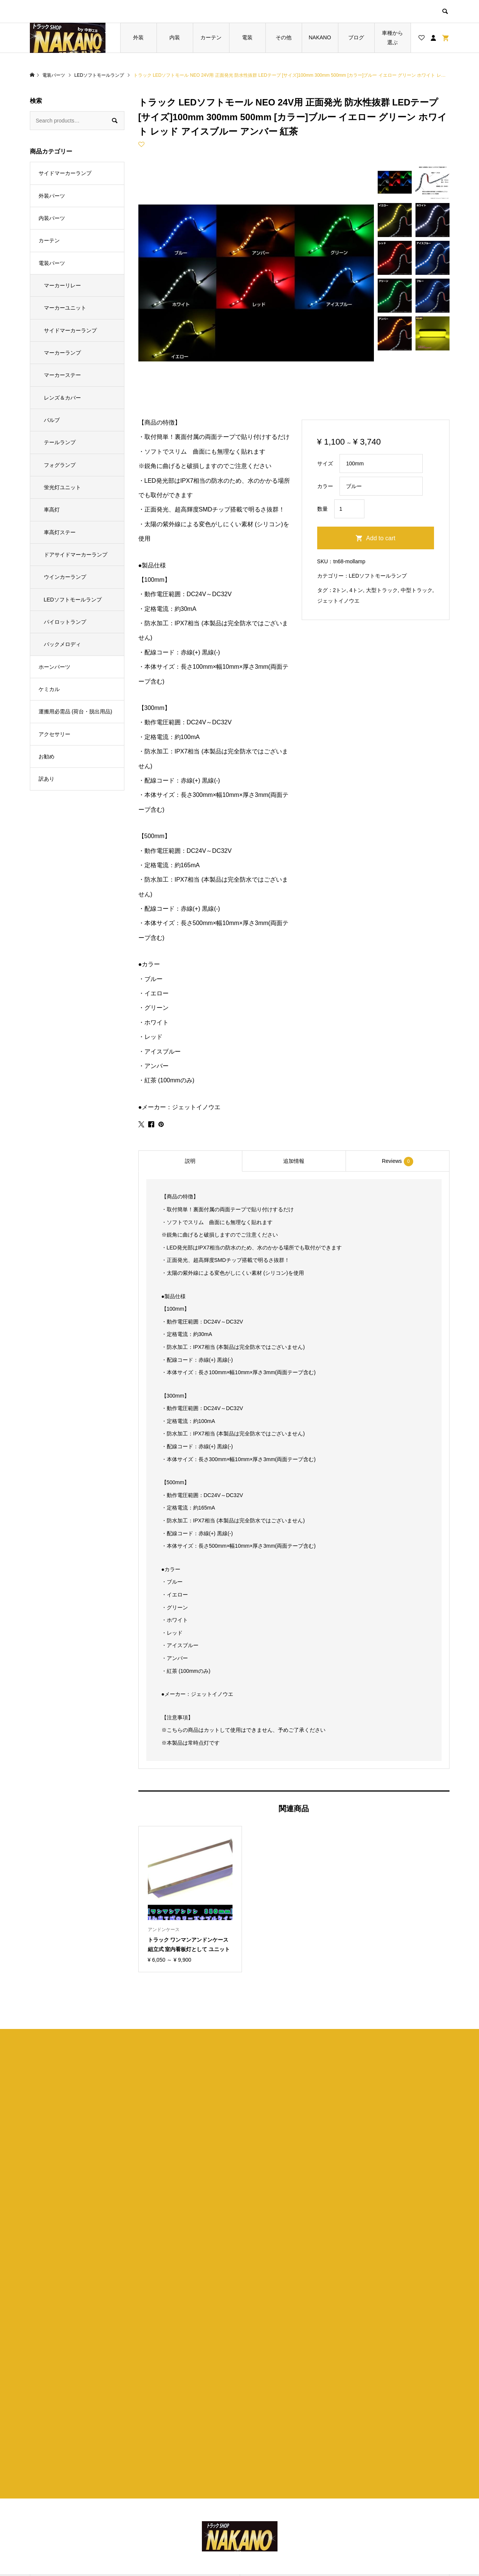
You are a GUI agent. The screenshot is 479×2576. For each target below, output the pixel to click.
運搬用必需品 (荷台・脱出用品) (75, 711)
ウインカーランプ (65, 577)
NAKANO (319, 37)
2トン (340, 590)
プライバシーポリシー (282, 2496)
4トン (356, 590)
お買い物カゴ (166, 2509)
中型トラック (416, 590)
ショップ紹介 (272, 2484)
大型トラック (382, 590)
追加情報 (293, 1161)
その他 (283, 37)
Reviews (397, 1161)
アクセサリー (54, 734)
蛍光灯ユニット (62, 487)
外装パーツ (52, 196)
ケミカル (49, 689)
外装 (138, 37)
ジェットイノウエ (338, 601)
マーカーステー (62, 375)
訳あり (46, 779)
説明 (190, 1161)
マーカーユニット (65, 308)
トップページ (166, 2484)
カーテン (211, 37)
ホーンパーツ (54, 667)
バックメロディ (62, 644)
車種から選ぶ (392, 37)
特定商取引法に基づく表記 (287, 2509)
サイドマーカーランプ (65, 173)
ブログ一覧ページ (171, 2496)
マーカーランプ (62, 353)
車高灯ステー (60, 532)
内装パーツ (52, 218)
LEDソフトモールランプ (378, 576)
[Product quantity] (349, 508)
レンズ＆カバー (62, 398)
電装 (247, 37)
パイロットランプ (65, 622)
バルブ (52, 420)
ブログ (356, 37)
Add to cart (380, 538)
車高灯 (52, 510)
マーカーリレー (62, 285)
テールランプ (60, 442)
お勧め (46, 756)
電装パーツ (52, 263)
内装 (174, 37)
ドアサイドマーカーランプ (75, 555)
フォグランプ (60, 465)
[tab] (190, 1161)
